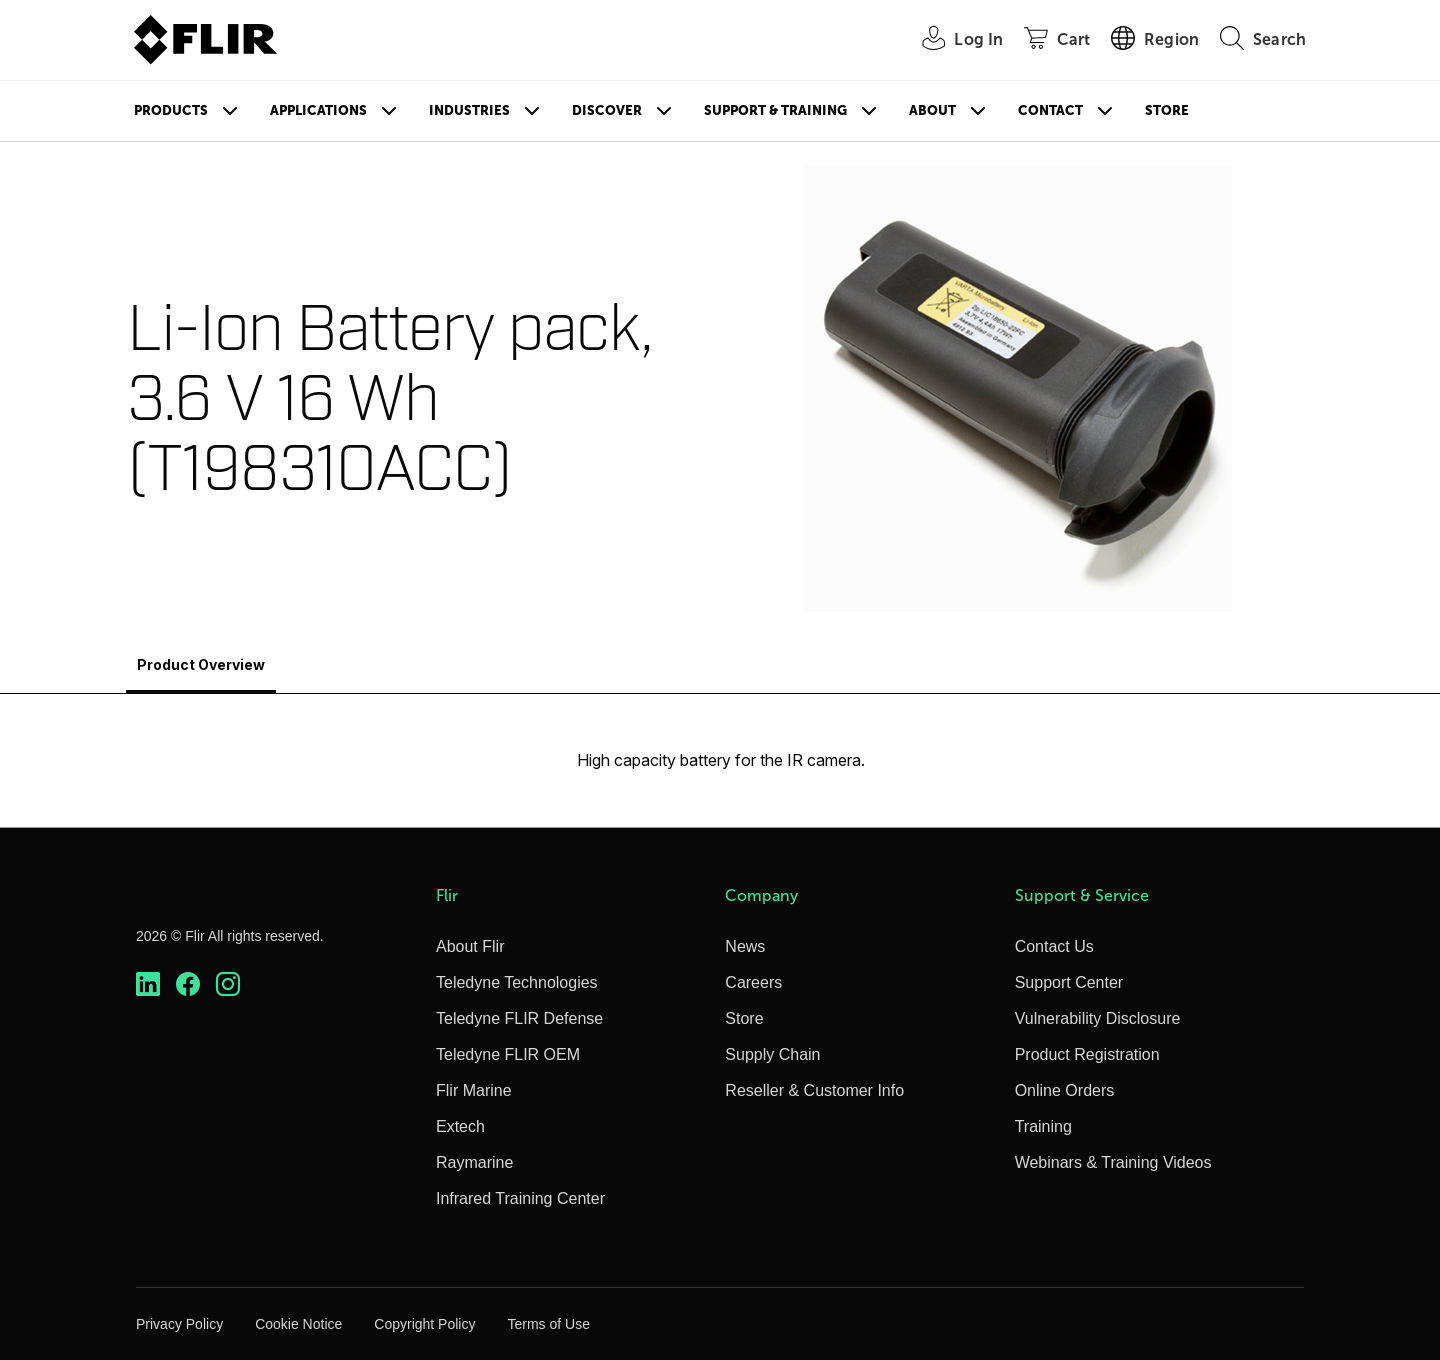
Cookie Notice (298, 1324)
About (932, 110)
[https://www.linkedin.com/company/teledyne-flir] (148, 984)
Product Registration (1087, 1054)
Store (1167, 110)
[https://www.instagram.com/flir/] (228, 984)
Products (171, 110)
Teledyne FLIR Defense (519, 1018)
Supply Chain (772, 1054)
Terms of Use (548, 1324)
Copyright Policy (424, 1324)
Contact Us (1054, 946)
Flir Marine (474, 1090)
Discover (607, 110)
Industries (469, 110)
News (745, 946)
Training (1043, 1126)
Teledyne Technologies (517, 982)
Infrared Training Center (520, 1198)
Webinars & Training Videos (1113, 1162)
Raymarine (474, 1162)
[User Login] (951, 40)
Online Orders (1065, 1090)
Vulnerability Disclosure (1098, 1018)
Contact (1050, 110)
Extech (460, 1126)
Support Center (1069, 982)
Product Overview (201, 664)
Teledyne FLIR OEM (508, 1054)
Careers (753, 982)
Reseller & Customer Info (814, 1090)
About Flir (470, 946)
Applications (318, 110)
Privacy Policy (179, 1324)
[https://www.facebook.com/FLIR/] (188, 984)
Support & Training (775, 110)
